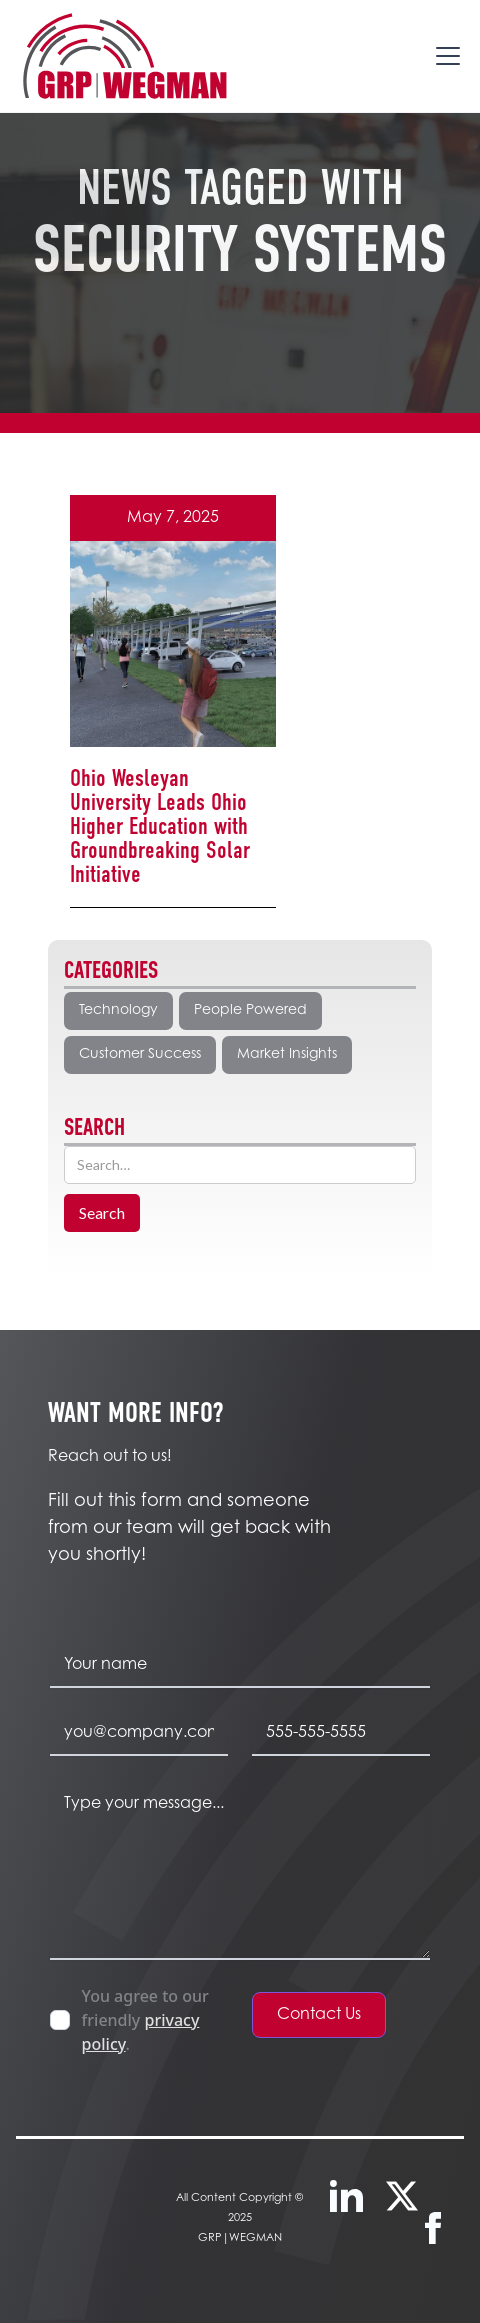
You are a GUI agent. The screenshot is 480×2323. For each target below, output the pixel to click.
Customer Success (140, 1055)
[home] (124, 56)
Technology (118, 1011)
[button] (444, 56)
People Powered (250, 1011)
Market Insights (287, 1055)
